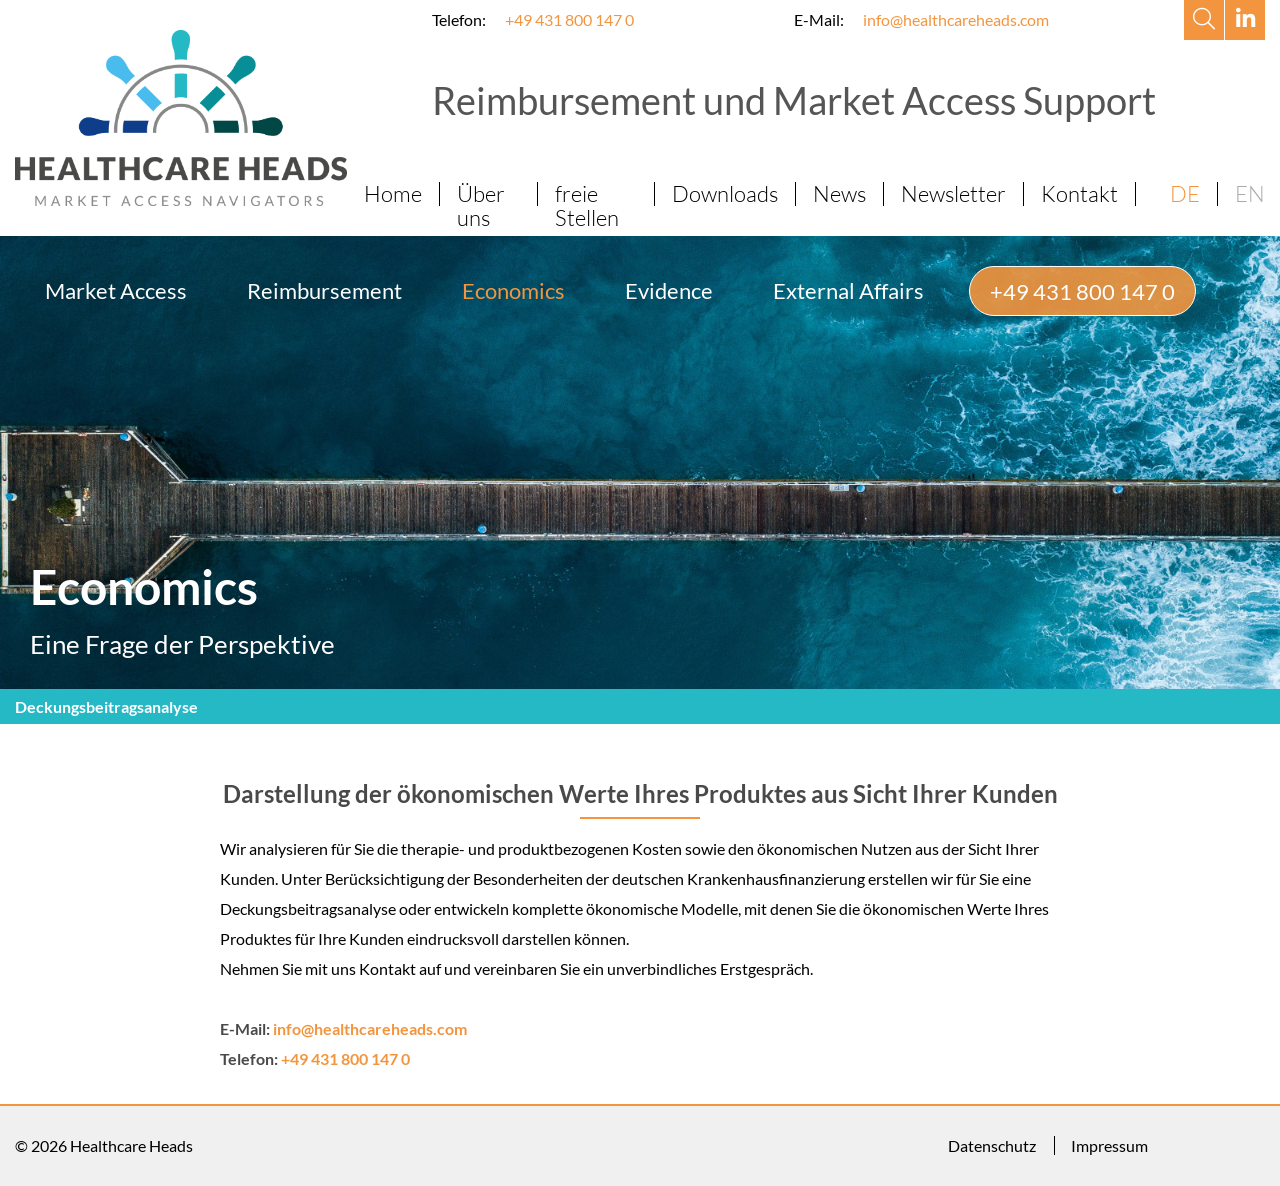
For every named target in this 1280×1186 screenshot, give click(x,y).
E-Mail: (819, 19)
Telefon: (459, 19)
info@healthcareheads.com (956, 19)
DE (1185, 193)
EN (1250, 193)
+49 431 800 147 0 (569, 19)
